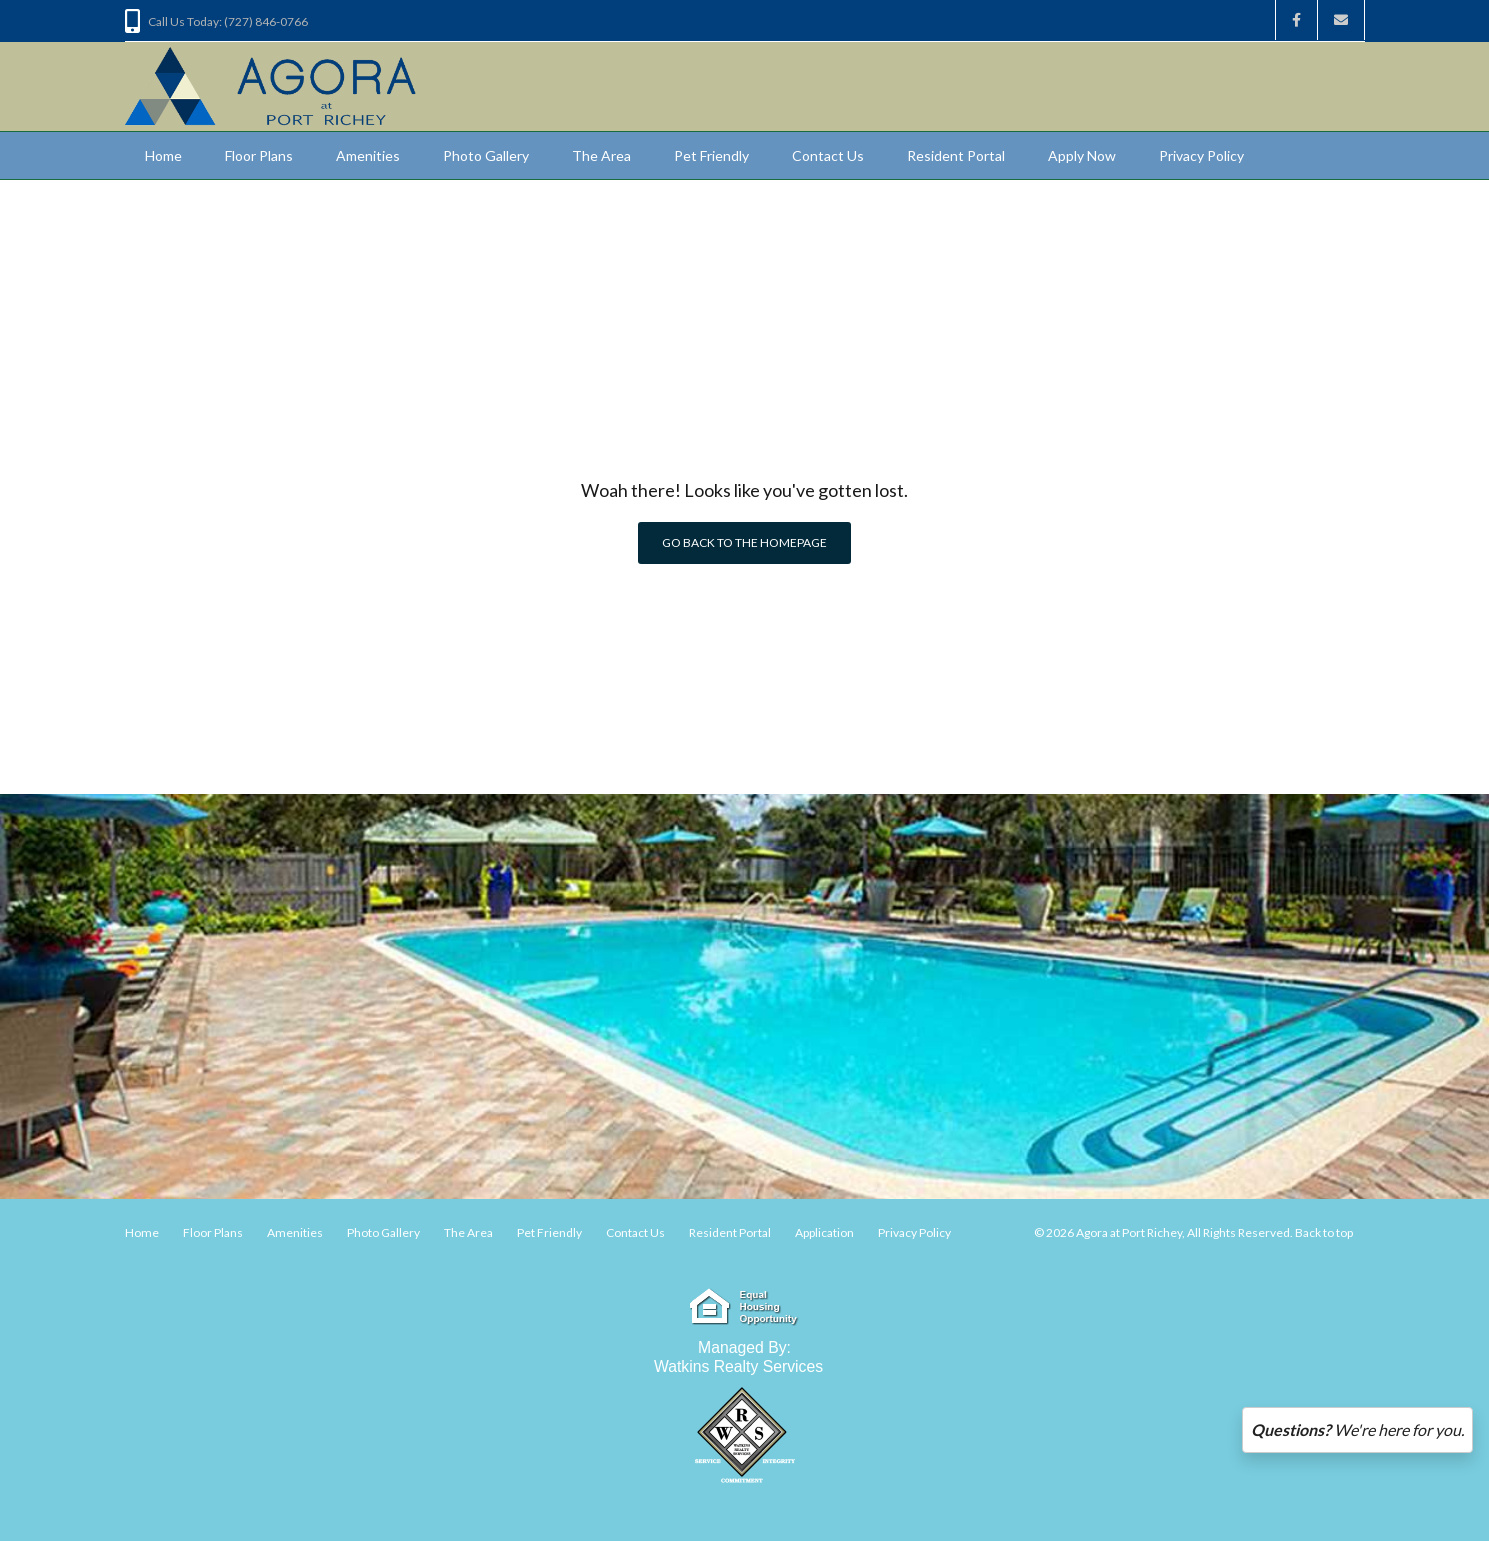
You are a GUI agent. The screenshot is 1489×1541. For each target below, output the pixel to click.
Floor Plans (259, 155)
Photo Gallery (486, 155)
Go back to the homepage (744, 542)
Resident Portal (956, 155)
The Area (601, 155)
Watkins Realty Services (738, 1366)
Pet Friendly (711, 155)
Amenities (368, 155)
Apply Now (1082, 155)
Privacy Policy (1201, 155)
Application (824, 1232)
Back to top (1324, 1232)
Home (163, 155)
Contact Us (828, 155)
